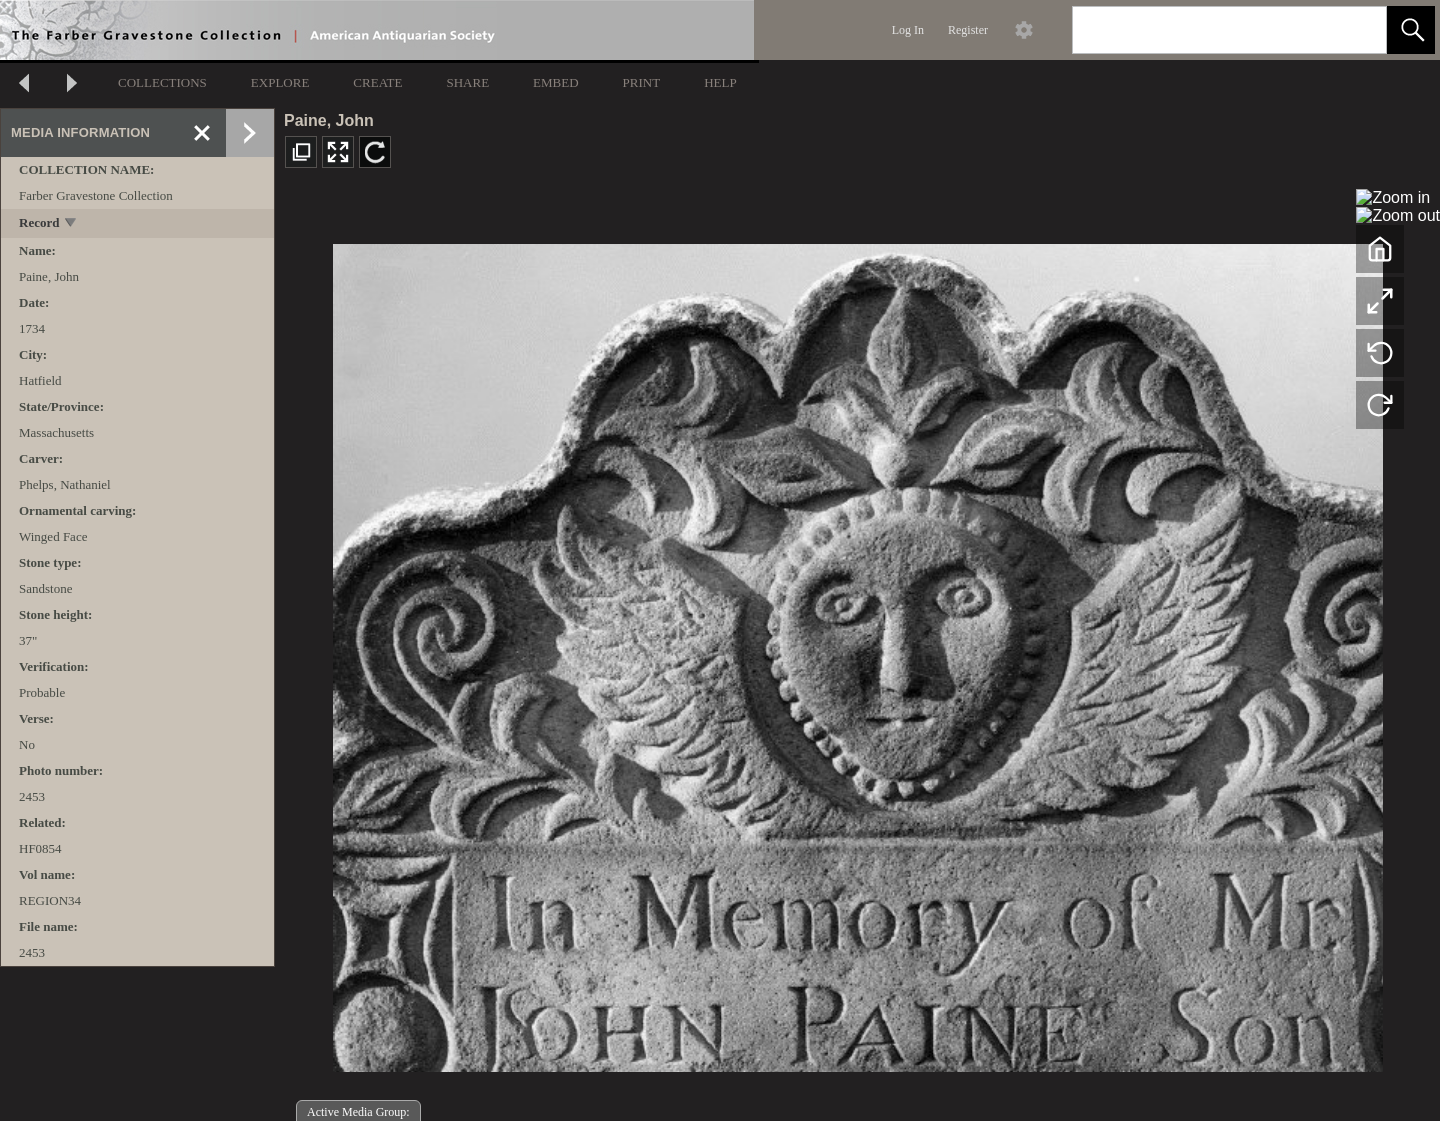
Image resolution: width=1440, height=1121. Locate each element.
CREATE (377, 82)
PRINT (642, 82)
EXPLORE (280, 82)
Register (968, 30)
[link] (1355, 29)
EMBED (556, 82)
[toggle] (71, 224)
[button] (1411, 30)
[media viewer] (857, 652)
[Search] (1206, 30)
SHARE (467, 82)
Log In (908, 30)
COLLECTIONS (162, 82)
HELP (720, 82)
